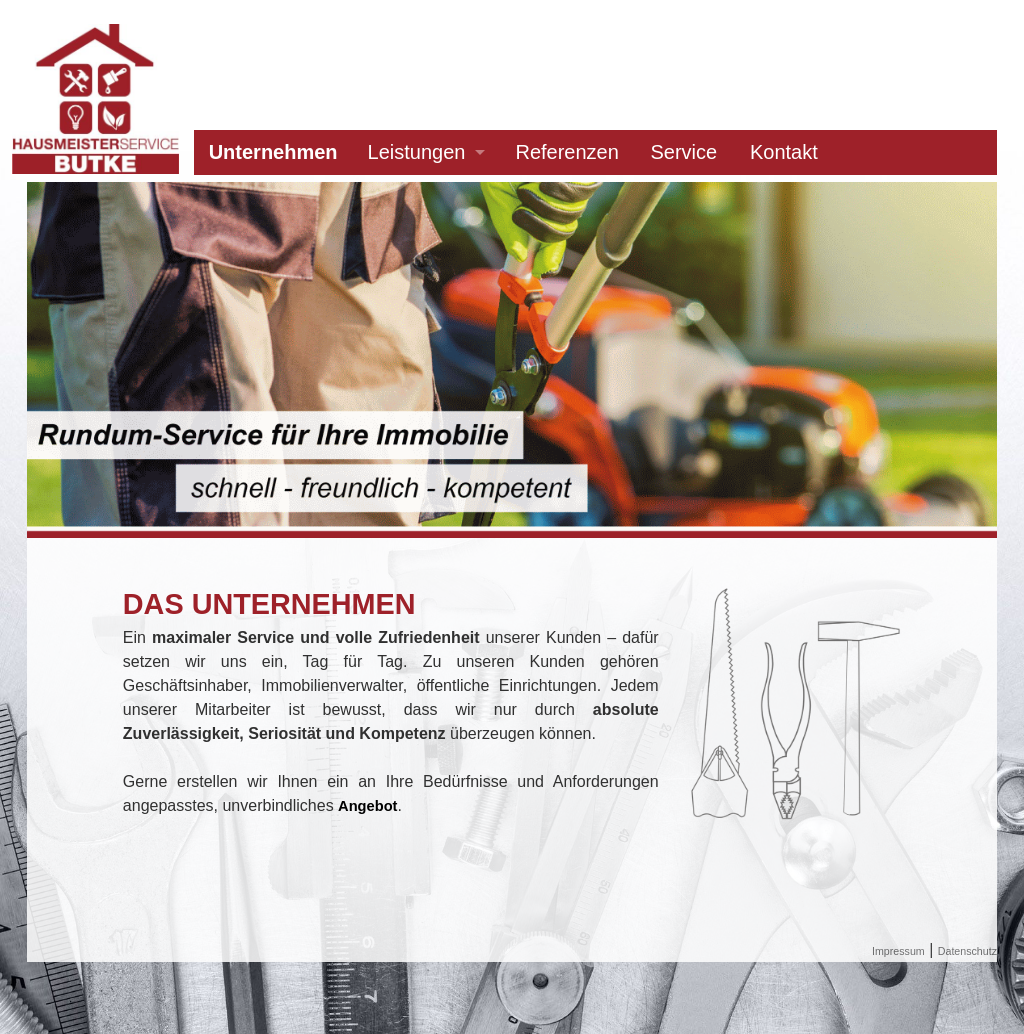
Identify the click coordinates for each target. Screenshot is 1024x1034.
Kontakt (784, 152)
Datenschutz (967, 951)
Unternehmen (273, 152)
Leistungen (417, 152)
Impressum (898, 951)
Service (684, 152)
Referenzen (566, 152)
